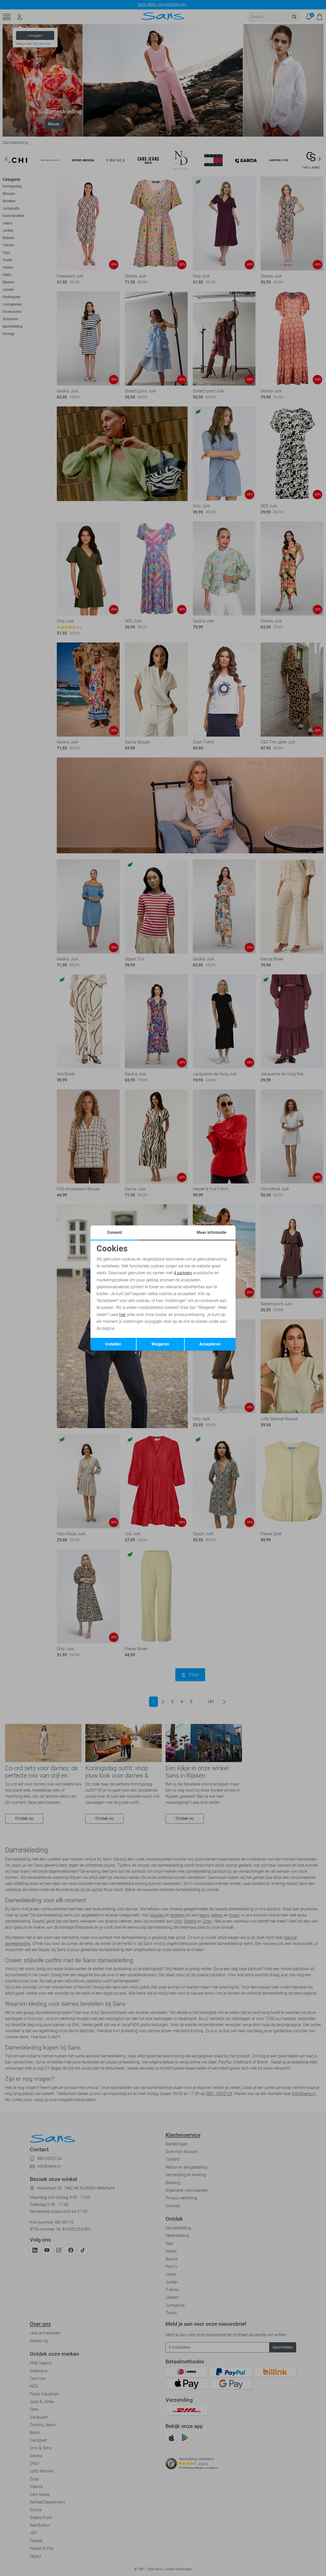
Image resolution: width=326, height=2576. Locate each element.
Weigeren (160, 1344)
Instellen (113, 1344)
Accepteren (210, 1344)
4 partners (183, 1272)
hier (122, 1314)
